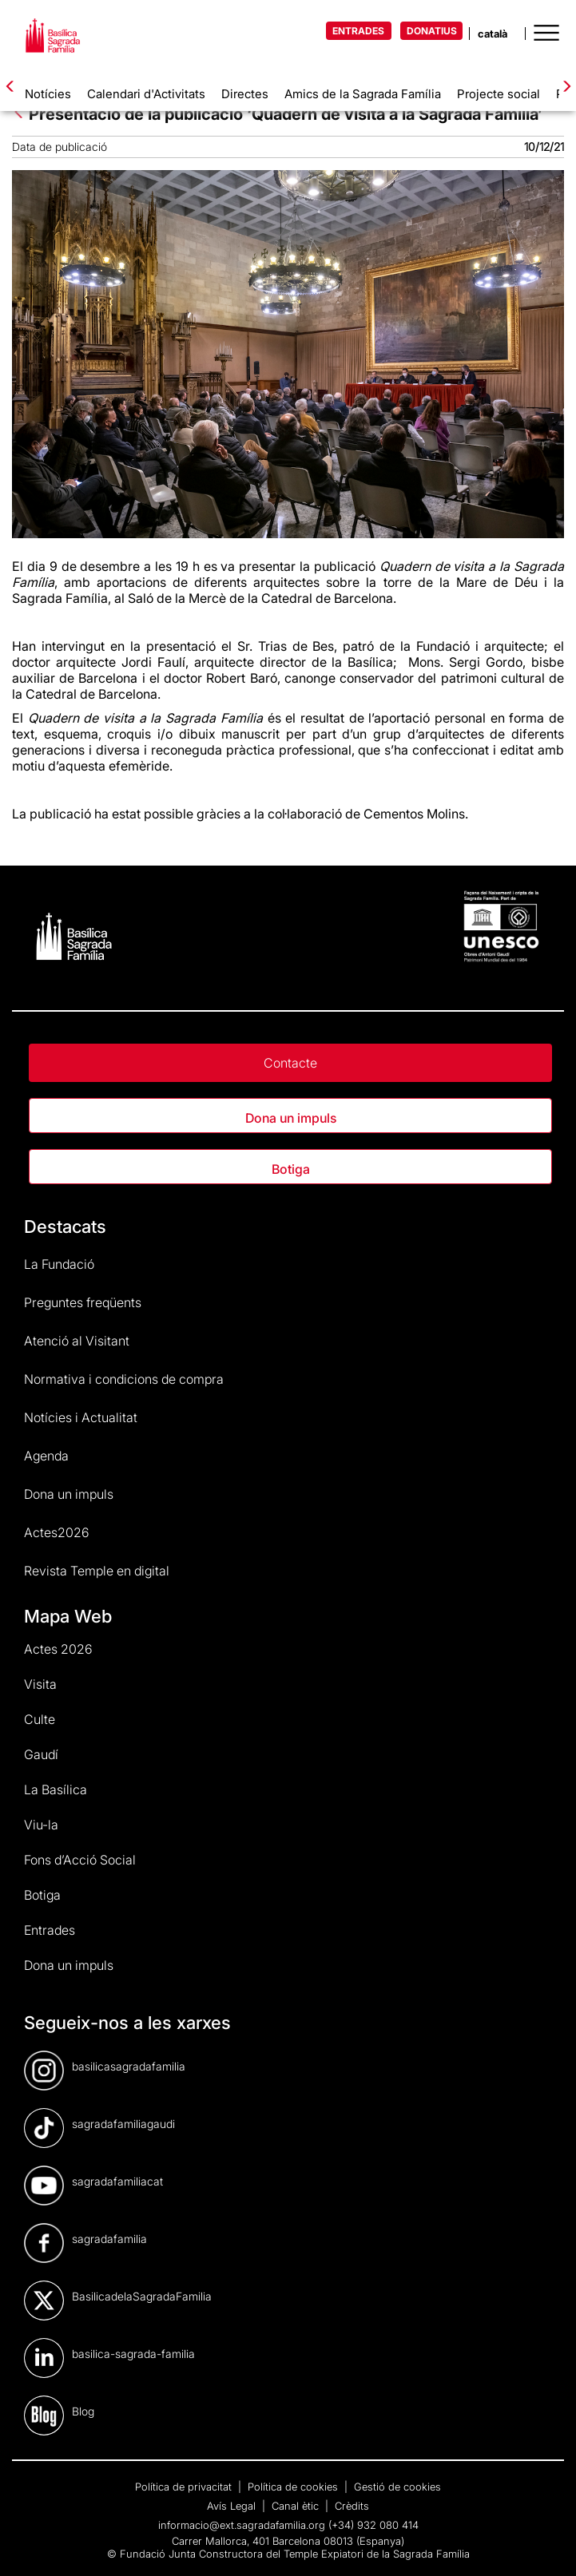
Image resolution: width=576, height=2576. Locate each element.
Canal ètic (297, 2505)
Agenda (46, 1456)
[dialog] (546, 2544)
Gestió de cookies (397, 2486)
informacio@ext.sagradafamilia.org (241, 2525)
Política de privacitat (185, 2486)
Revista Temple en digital (96, 1571)
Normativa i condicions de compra (124, 1379)
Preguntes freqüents (82, 1302)
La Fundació (59, 1264)
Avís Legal (233, 2505)
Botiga (291, 1169)
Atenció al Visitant (76, 1341)
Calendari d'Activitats (146, 93)
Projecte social (498, 93)
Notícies (48, 93)
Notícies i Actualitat (80, 1417)
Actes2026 (56, 1532)
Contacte (290, 1063)
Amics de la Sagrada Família (362, 93)
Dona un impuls (290, 1118)
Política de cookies (294, 2486)
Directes (244, 93)
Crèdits (352, 2505)
